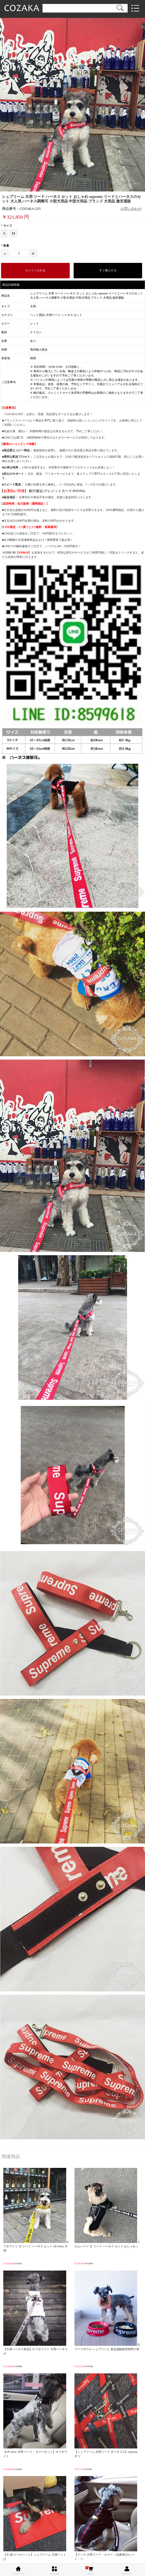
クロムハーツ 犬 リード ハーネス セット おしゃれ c (107, 2208)
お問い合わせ (130, 209)
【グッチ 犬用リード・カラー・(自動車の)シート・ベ (105, 2518)
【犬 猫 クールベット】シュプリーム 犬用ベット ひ (34, 2518)
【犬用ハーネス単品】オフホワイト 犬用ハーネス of (35, 2313)
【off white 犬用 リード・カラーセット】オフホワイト (35, 2415)
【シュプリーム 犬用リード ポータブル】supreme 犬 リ (106, 2415)
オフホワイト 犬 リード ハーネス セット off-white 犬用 (36, 2210)
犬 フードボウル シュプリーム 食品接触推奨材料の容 (107, 2311)
